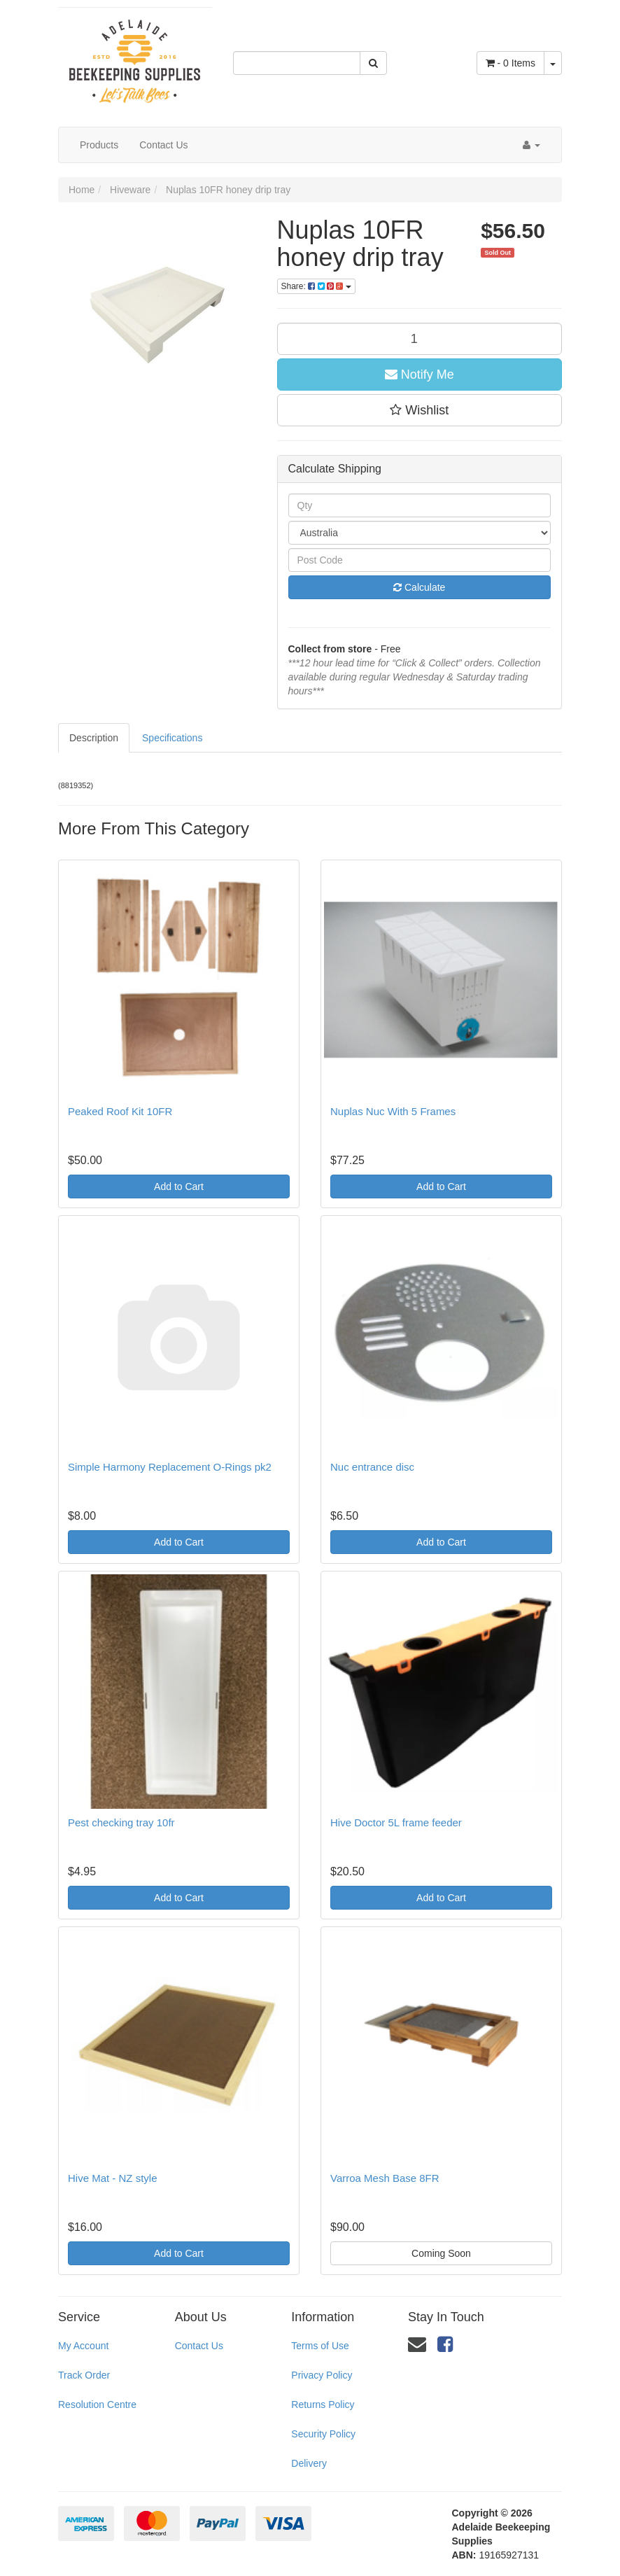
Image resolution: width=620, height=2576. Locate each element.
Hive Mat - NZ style (112, 2178)
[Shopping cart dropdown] (553, 63)
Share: (316, 286)
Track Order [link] (84, 2375)
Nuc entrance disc (372, 1467)
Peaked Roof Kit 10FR (120, 1111)
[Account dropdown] (531, 144)
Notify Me (419, 375)
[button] (420, 410)
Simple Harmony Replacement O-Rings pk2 (170, 1467)
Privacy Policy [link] (321, 2375)
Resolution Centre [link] (97, 2404)
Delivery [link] (309, 2463)
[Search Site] (373, 63)
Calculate (419, 587)
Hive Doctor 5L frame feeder (396, 1822)
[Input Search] (296, 63)
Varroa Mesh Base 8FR (384, 2178)
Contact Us (163, 144)
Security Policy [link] (323, 2434)
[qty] (420, 339)
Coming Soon (441, 2253)
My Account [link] (83, 2345)
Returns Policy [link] (322, 2404)
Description (93, 737)
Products (99, 144)
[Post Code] (419, 560)
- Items (510, 63)
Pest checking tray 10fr (121, 1822)
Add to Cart (179, 1186)
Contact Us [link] (199, 2345)
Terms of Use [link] (319, 2345)
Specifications (172, 737)
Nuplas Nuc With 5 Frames (393, 1111)
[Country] (419, 533)
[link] (445, 2344)
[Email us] (417, 2344)
